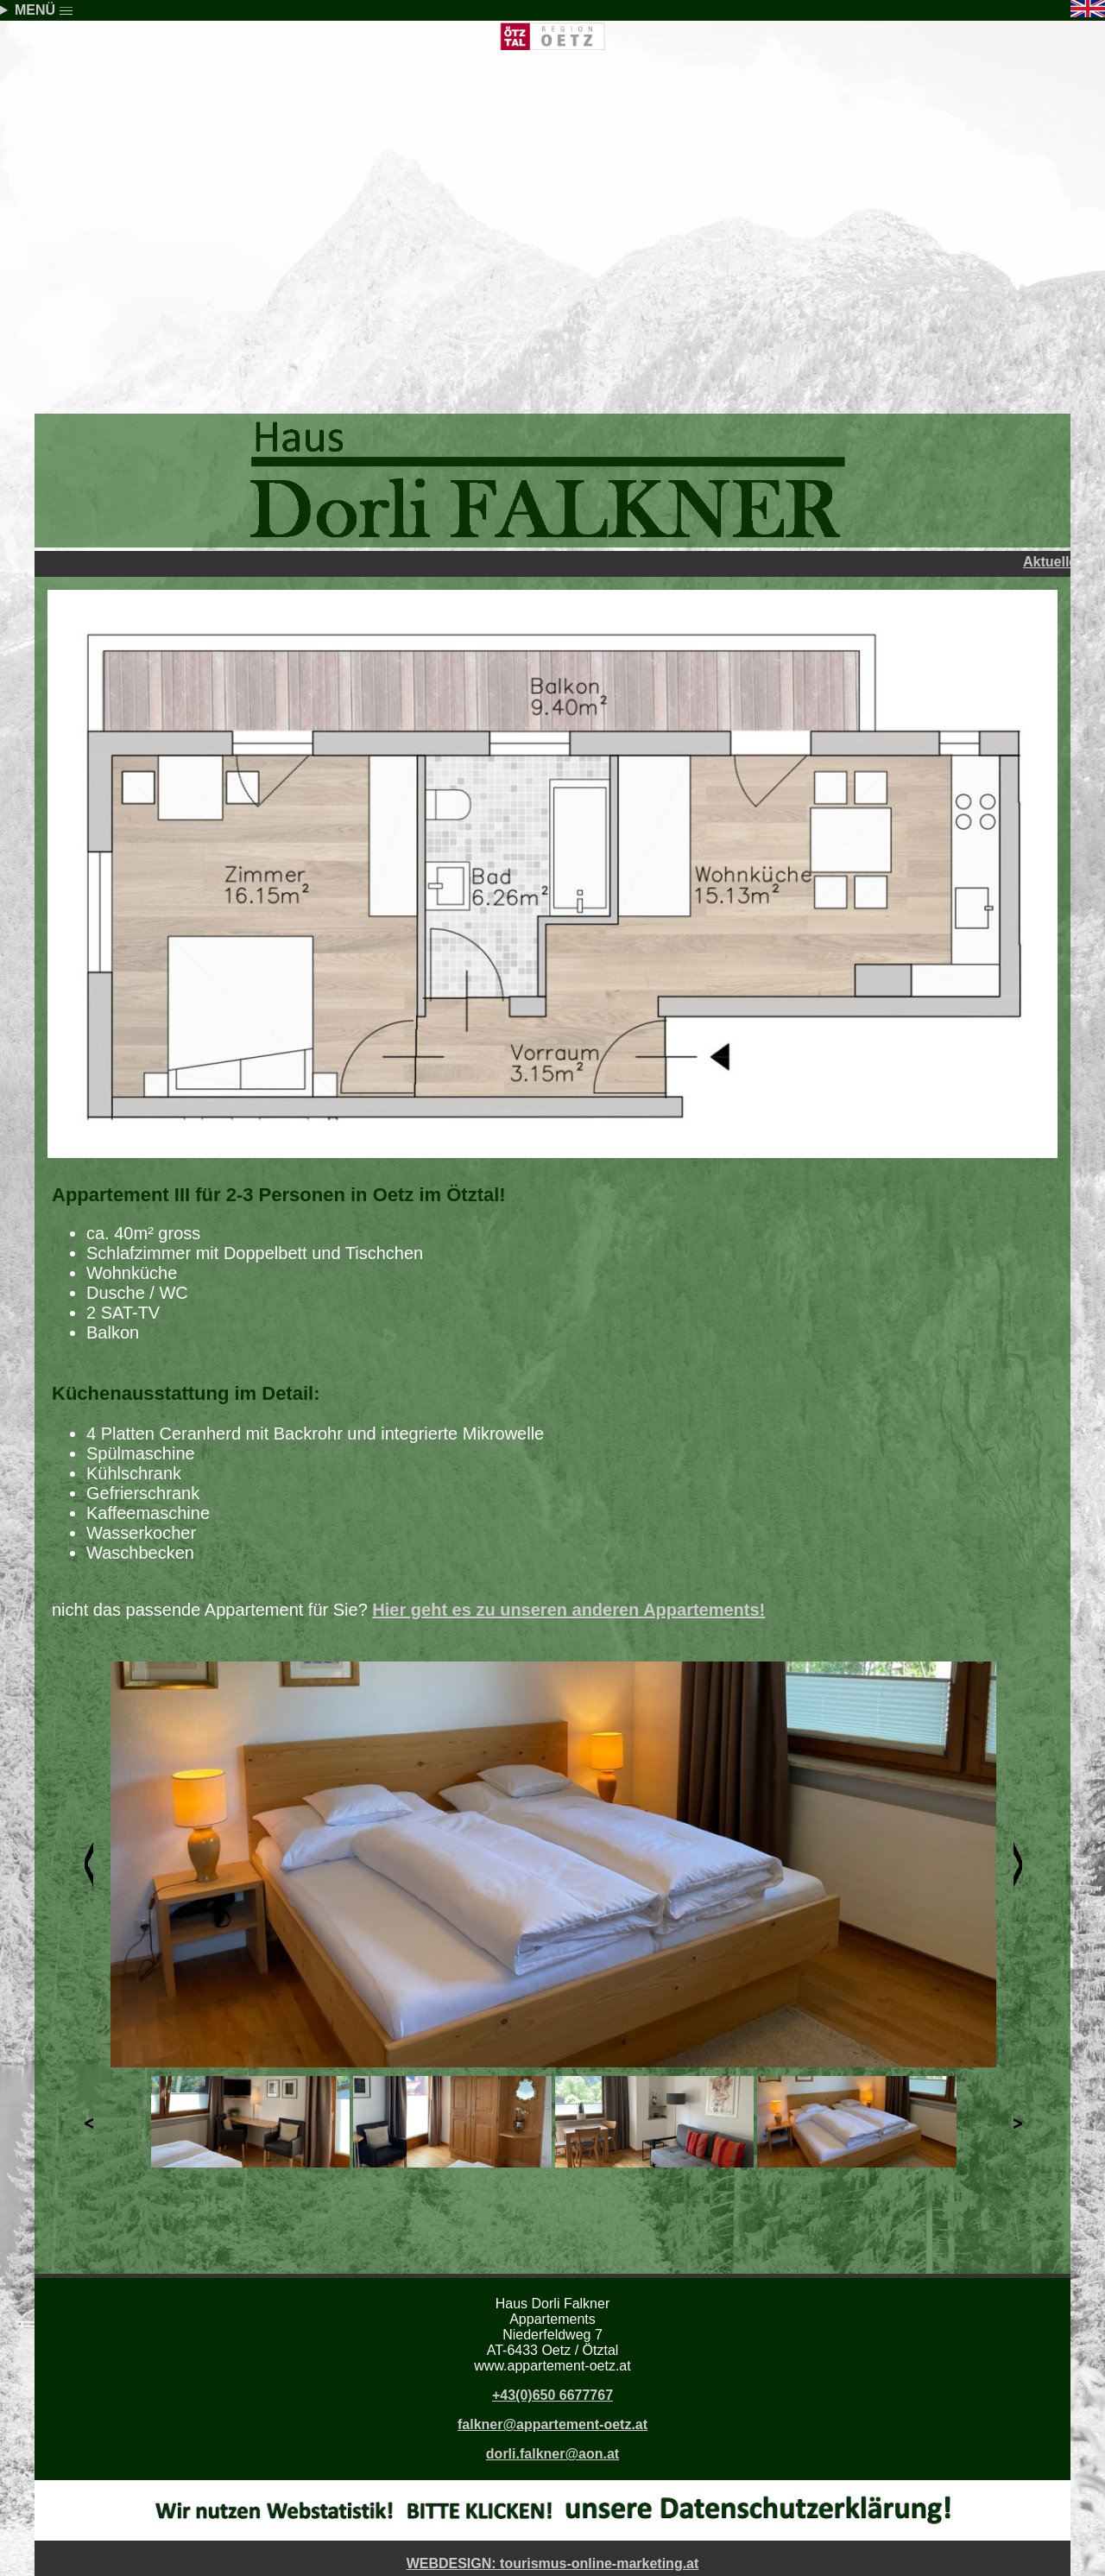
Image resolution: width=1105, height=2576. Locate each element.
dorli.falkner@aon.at (552, 2453)
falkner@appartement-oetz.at (552, 2424)
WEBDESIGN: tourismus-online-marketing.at (553, 2563)
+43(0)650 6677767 (552, 2395)
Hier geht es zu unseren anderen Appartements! (568, 1609)
